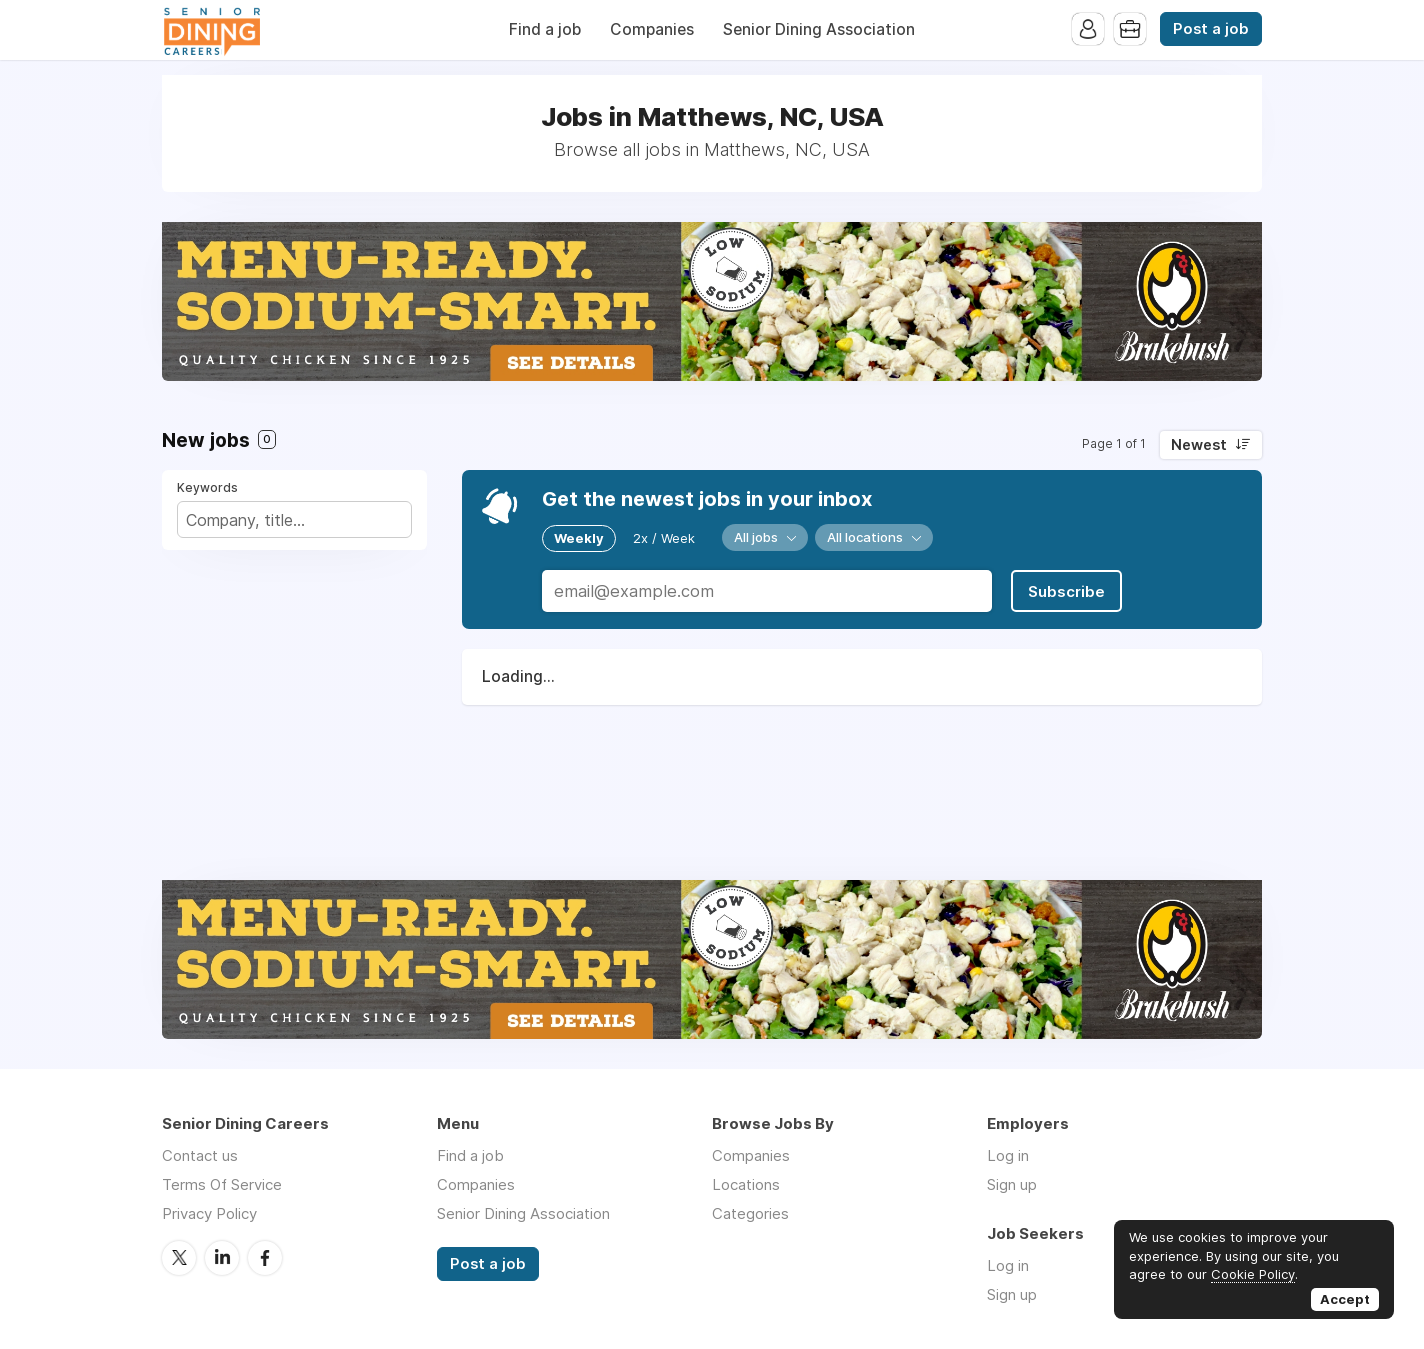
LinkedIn (222, 1258)
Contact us (200, 1155)
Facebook (265, 1258)
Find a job (545, 29)
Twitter (179, 1258)
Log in (1008, 1155)
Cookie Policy (1253, 1274)
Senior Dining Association (819, 29)
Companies (652, 29)
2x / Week (664, 538)
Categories (750, 1213)
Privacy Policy (209, 1213)
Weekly (579, 538)
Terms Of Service (222, 1184)
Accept (1345, 1299)
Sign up (1012, 1184)
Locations (746, 1184)
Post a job (1211, 29)
